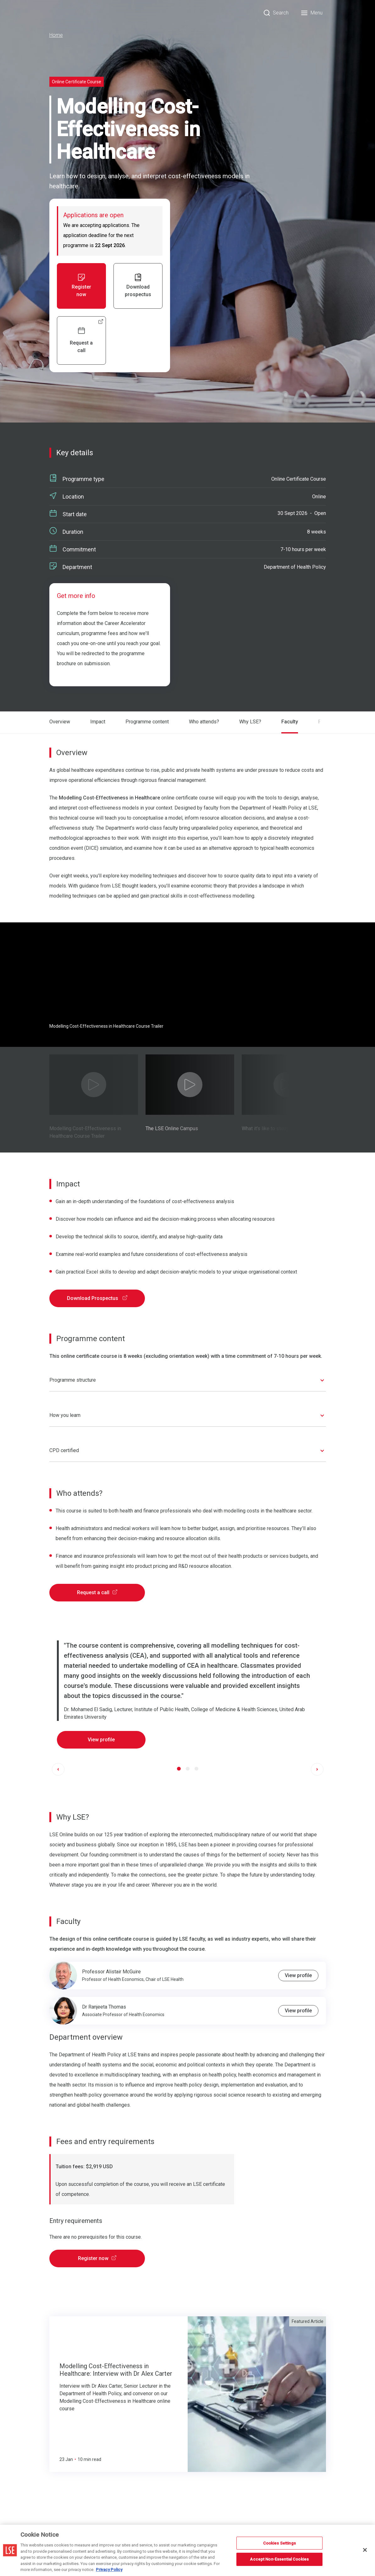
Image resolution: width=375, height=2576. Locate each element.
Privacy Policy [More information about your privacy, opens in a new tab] (109, 2569)
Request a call (97, 1591)
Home (56, 35)
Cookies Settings (279, 2543)
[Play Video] (93, 1083)
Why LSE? (250, 722)
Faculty (289, 722)
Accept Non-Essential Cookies (279, 2559)
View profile (101, 1738)
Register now (81, 285)
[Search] (276, 13)
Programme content (147, 722)
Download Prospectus (97, 1297)
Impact (97, 722)
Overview (59, 722)
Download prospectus (138, 285)
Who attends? (204, 722)
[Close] (365, 2550)
